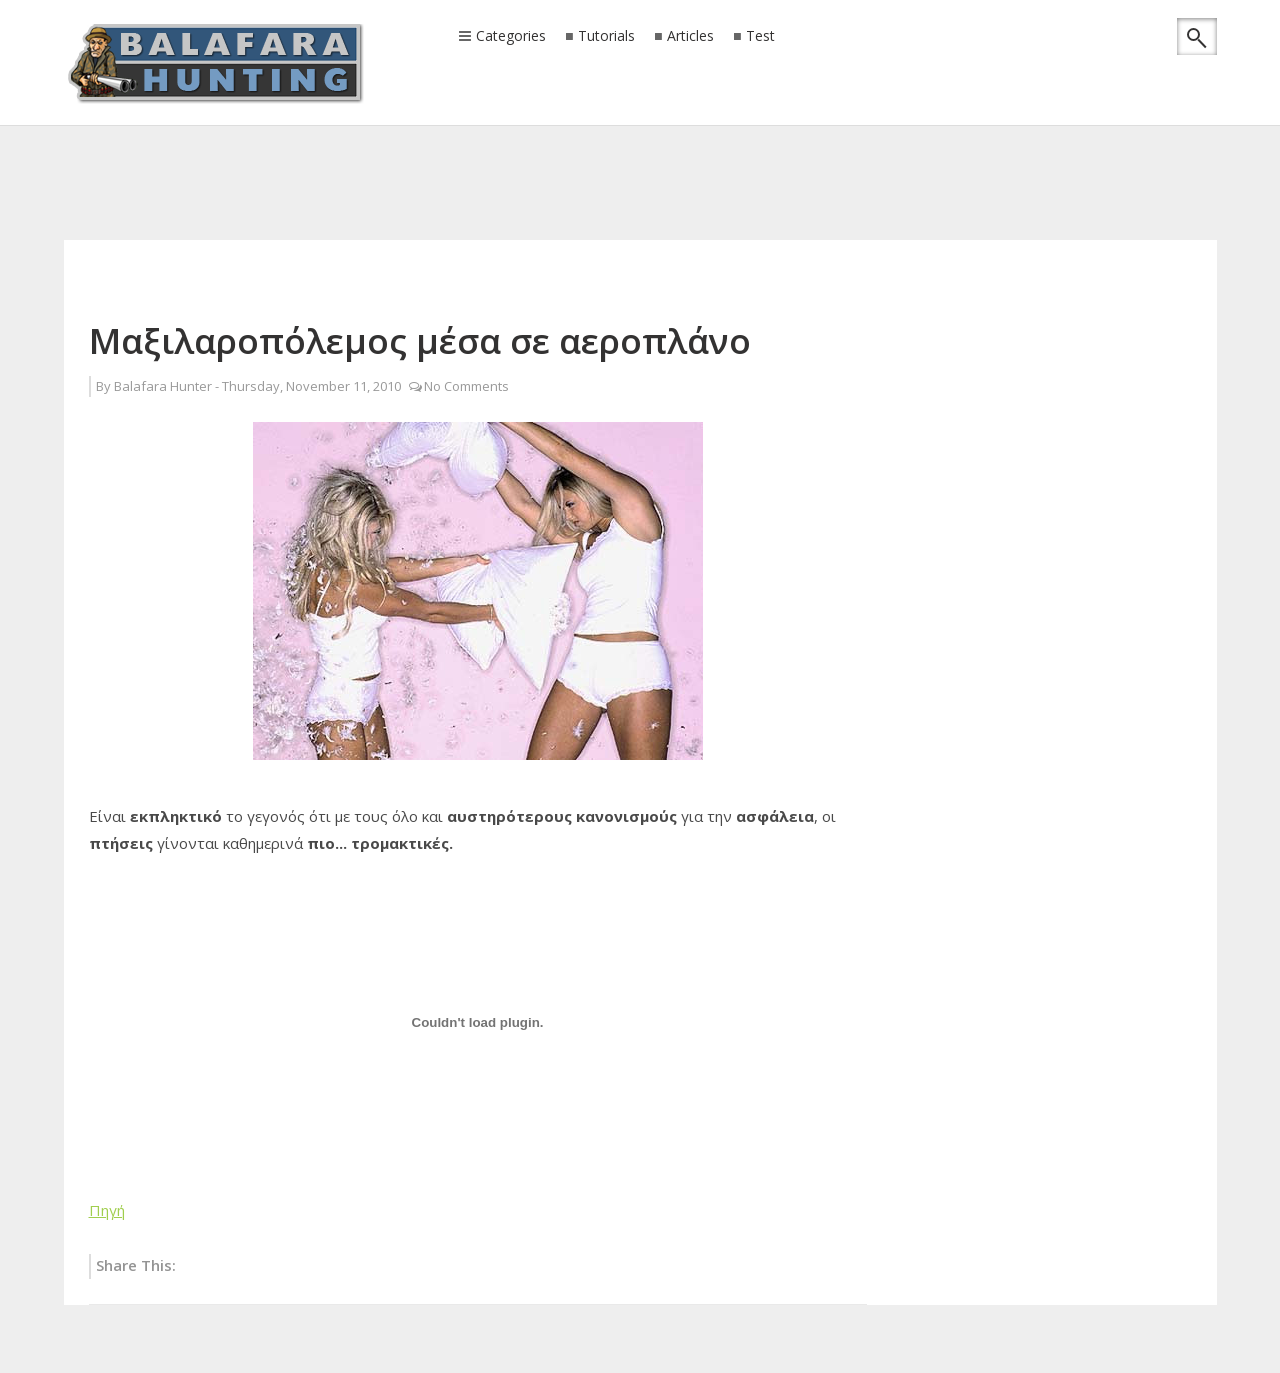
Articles (690, 36)
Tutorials (606, 36)
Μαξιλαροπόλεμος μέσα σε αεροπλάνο (420, 340)
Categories (511, 37)
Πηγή (107, 1210)
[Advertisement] (640, 155)
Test (760, 36)
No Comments (466, 386)
